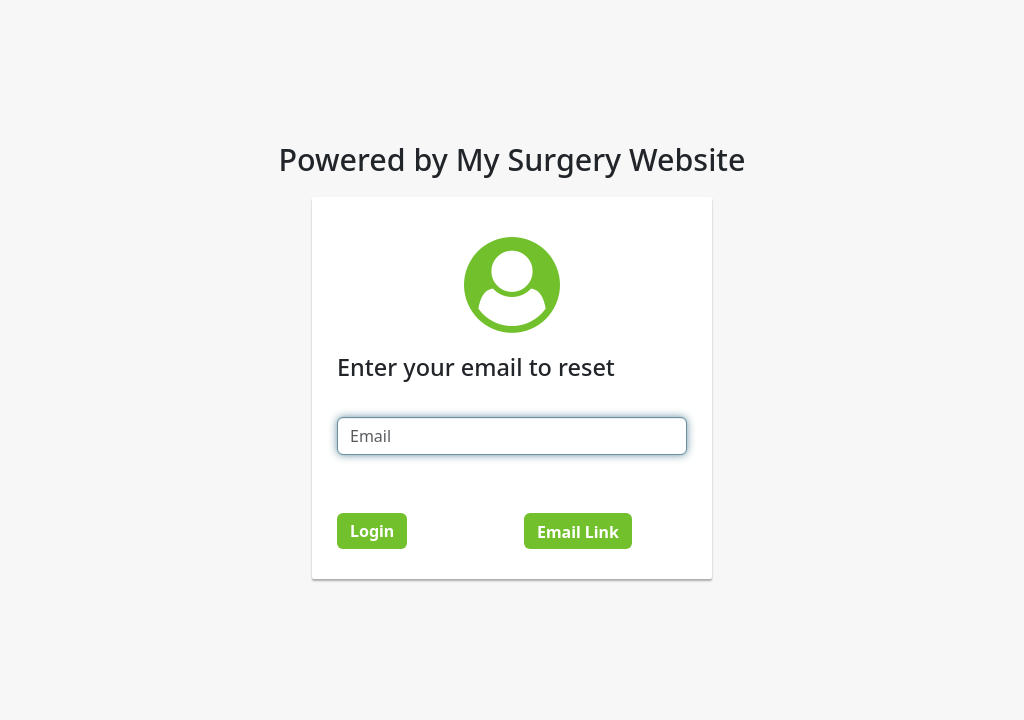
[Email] (512, 436)
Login (372, 531)
